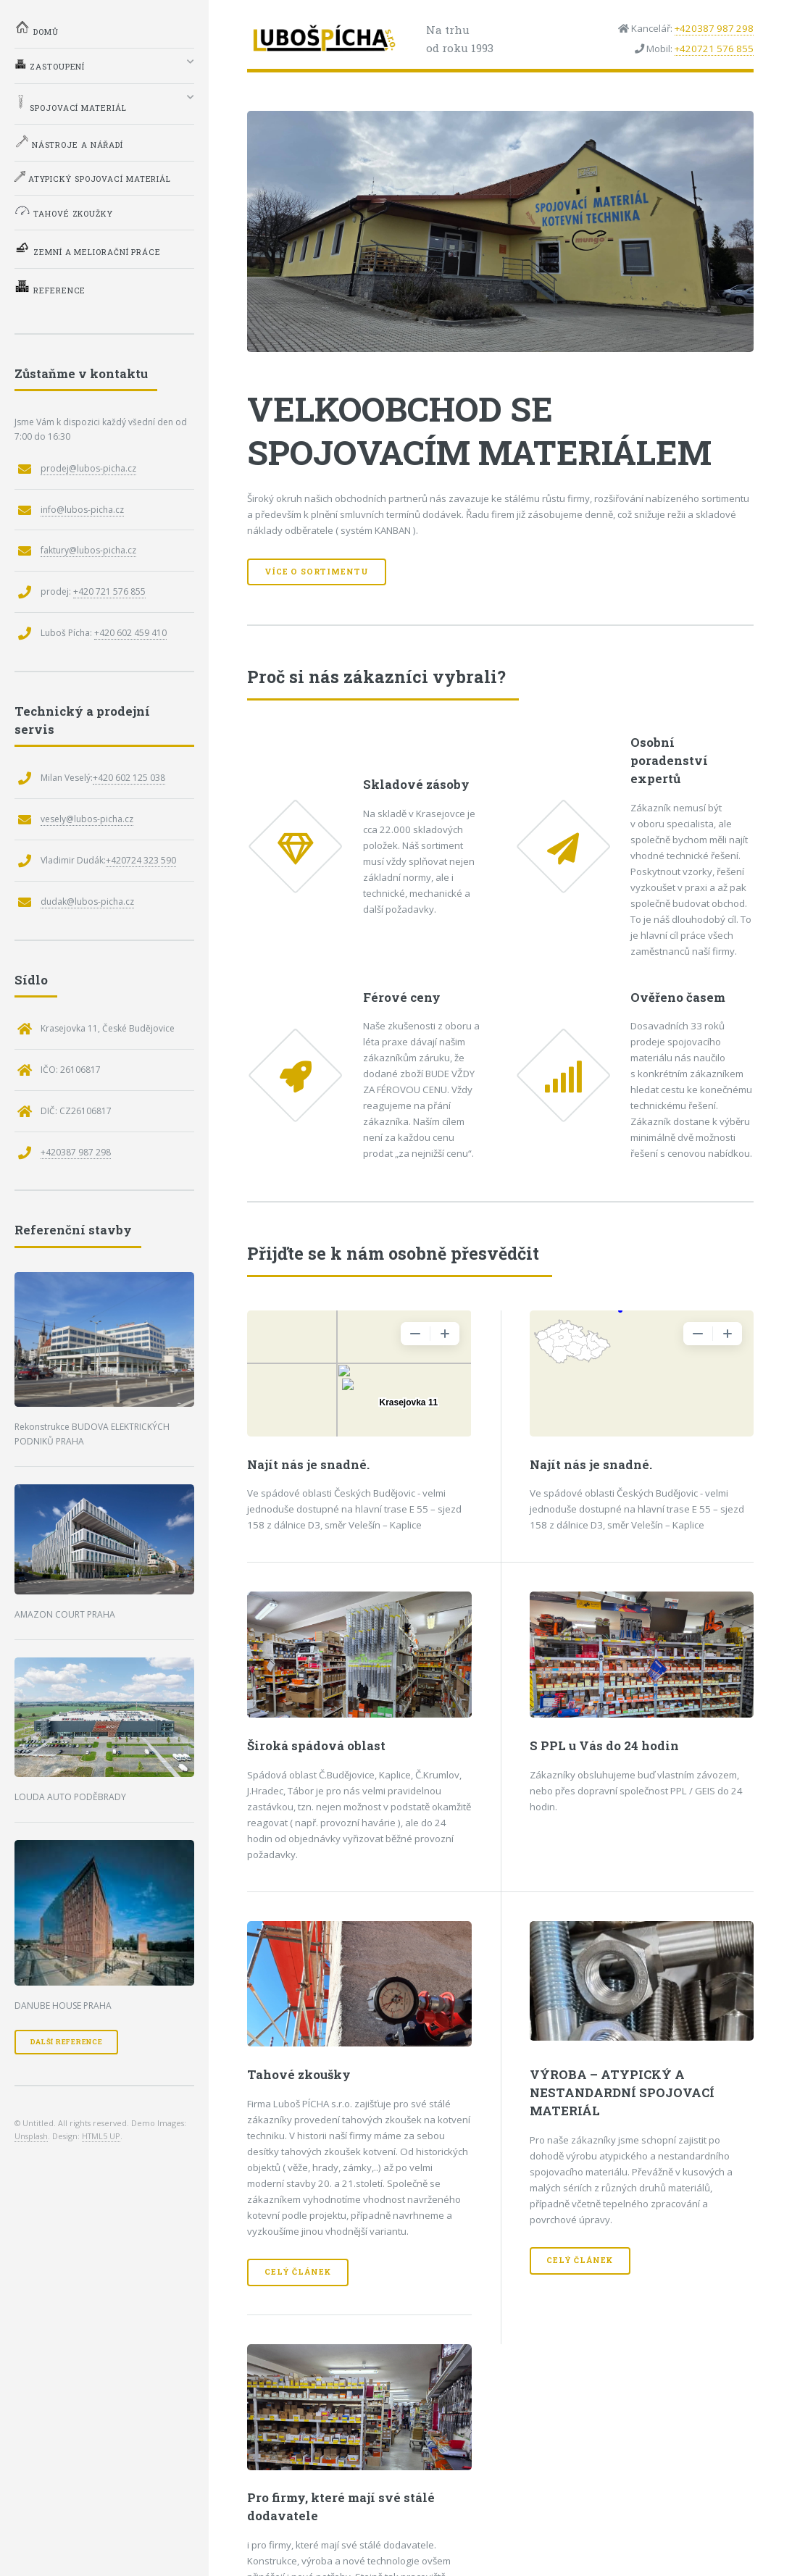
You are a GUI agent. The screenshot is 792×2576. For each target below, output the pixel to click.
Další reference (66, 2041)
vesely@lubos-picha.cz (87, 819)
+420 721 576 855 (109, 591)
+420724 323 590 (141, 860)
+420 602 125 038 (129, 777)
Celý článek (297, 2272)
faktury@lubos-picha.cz (88, 550)
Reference (50, 287)
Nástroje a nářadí (68, 142)
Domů (36, 28)
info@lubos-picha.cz (82, 509)
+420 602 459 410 (130, 633)
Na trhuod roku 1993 (459, 38)
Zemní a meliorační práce (87, 248)
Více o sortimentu (316, 571)
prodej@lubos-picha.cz (88, 468)
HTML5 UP (101, 2135)
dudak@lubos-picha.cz (87, 901)
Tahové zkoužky (63, 212)
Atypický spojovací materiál (92, 177)
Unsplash (31, 2135)
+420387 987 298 (714, 28)
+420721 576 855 (714, 48)
